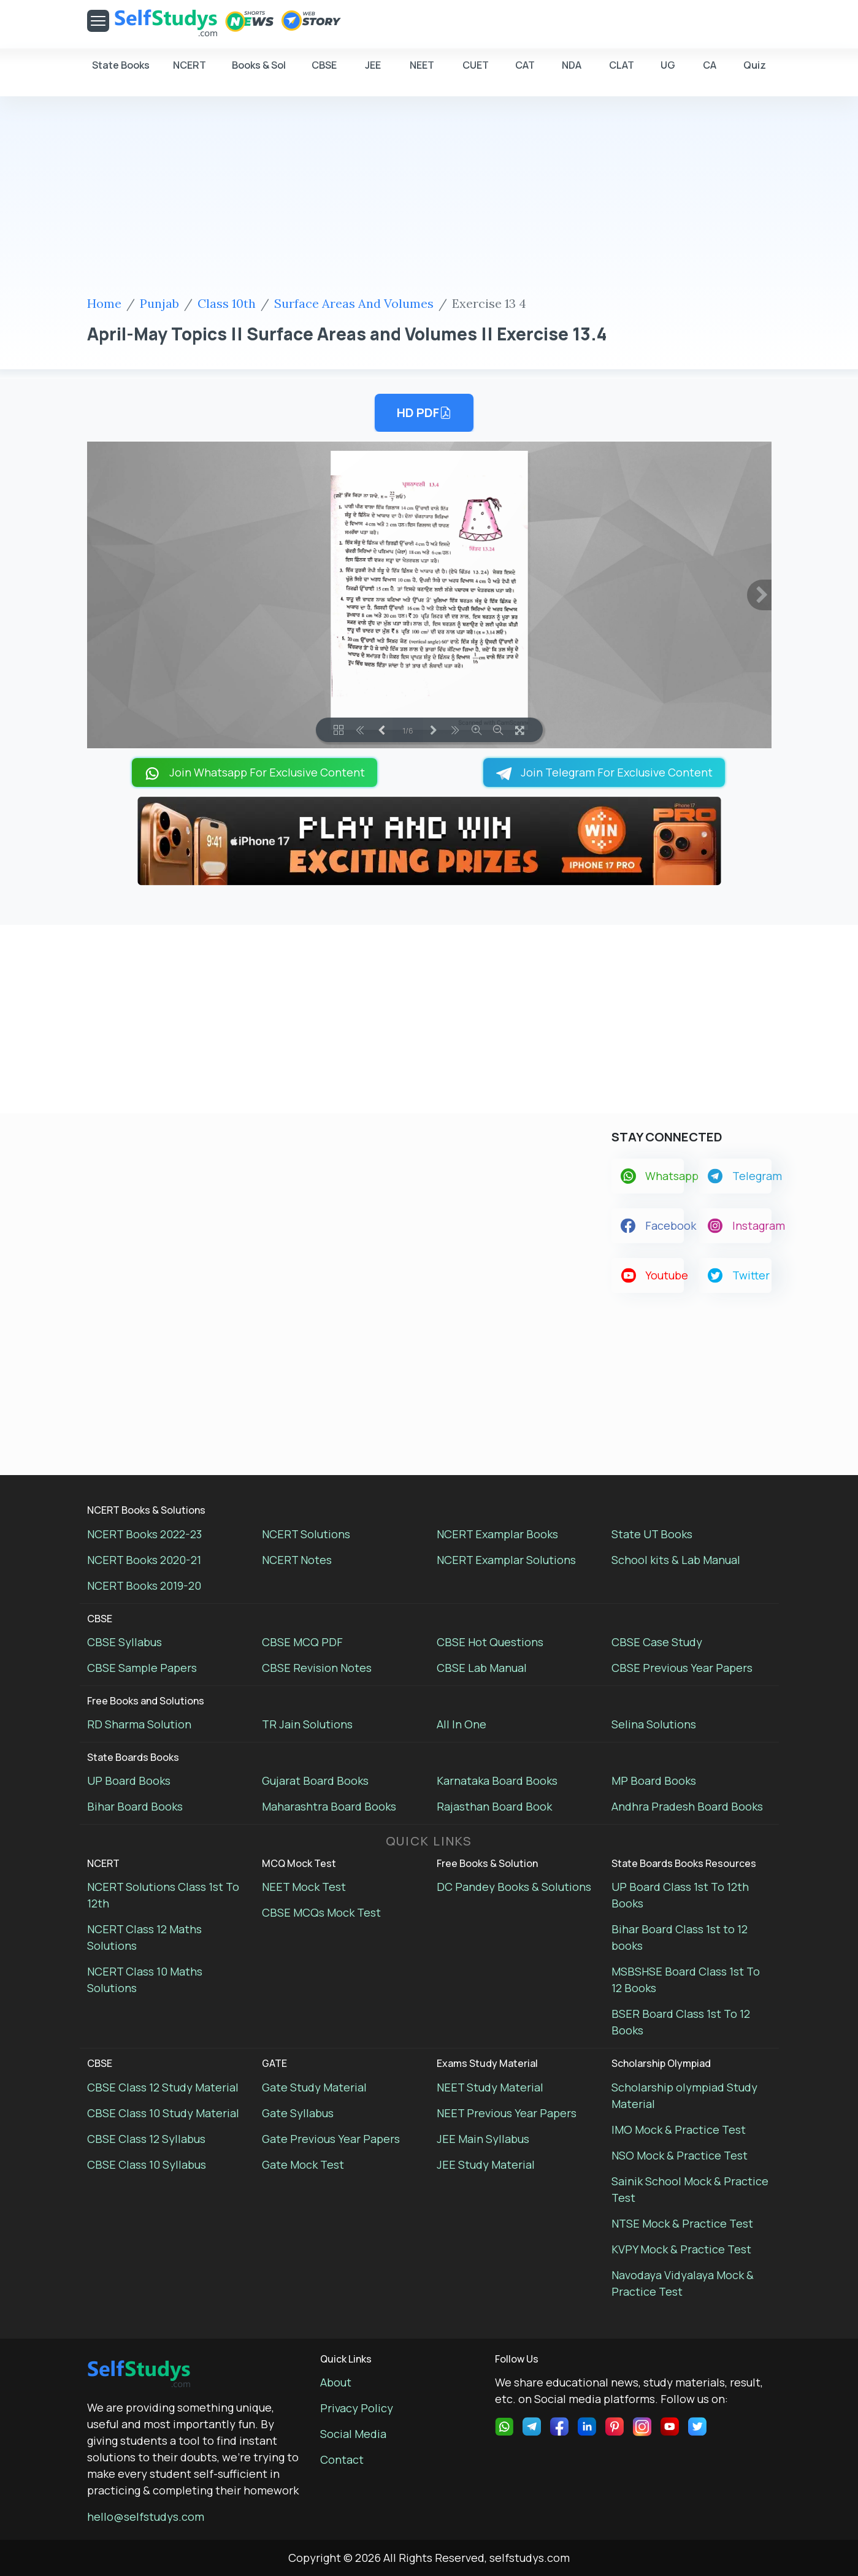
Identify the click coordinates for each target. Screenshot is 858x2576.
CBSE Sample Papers (142, 1667)
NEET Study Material (490, 2087)
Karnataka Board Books (497, 1780)
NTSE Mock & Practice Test (682, 2223)
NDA (571, 70)
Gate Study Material (314, 2087)
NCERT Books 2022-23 (144, 1534)
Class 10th (226, 303)
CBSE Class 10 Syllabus (146, 2164)
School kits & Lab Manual (675, 1559)
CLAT (621, 70)
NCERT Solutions (306, 1534)
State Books (121, 70)
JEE (373, 70)
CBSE (324, 70)
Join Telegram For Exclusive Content (604, 772)
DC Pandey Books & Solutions (514, 1886)
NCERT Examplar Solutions (506, 1559)
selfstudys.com (529, 2557)
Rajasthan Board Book (494, 1806)
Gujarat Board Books (315, 1780)
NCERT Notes (297, 1559)
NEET (422, 70)
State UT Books (651, 1534)
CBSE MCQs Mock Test (321, 1912)
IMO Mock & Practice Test (678, 2129)
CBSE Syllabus (124, 1642)
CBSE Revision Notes (317, 1667)
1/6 (407, 730)
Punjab (159, 303)
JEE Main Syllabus (483, 2138)
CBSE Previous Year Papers (682, 1667)
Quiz (754, 65)
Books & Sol (259, 70)
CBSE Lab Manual (482, 1667)
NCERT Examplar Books (497, 1534)
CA (709, 70)
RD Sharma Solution (139, 1724)
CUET (475, 70)
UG (668, 70)
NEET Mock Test (304, 1886)
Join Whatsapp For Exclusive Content (254, 772)
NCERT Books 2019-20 (144, 1585)
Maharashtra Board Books (329, 1806)
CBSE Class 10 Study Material (163, 2113)
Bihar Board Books (135, 1806)
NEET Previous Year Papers (506, 2113)
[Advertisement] (429, 198)
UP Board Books (128, 1780)
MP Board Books (653, 1780)
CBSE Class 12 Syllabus (146, 2138)
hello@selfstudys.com (145, 2516)
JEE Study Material (486, 2164)
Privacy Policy (356, 2408)
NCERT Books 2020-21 (144, 1559)
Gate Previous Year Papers (331, 2138)
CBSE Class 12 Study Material (163, 2087)
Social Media (353, 2433)
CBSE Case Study (656, 1642)
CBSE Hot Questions (490, 1642)
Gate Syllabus (298, 2113)
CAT (525, 70)
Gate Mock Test (303, 2164)
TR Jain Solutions (307, 1724)
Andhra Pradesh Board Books (687, 1806)
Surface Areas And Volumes (354, 303)
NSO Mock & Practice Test (679, 2155)
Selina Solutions (653, 1724)
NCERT (189, 70)
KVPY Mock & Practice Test (681, 2249)
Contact (342, 2459)
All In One (461, 1724)
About (335, 2382)
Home (104, 303)
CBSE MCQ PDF (302, 1642)
